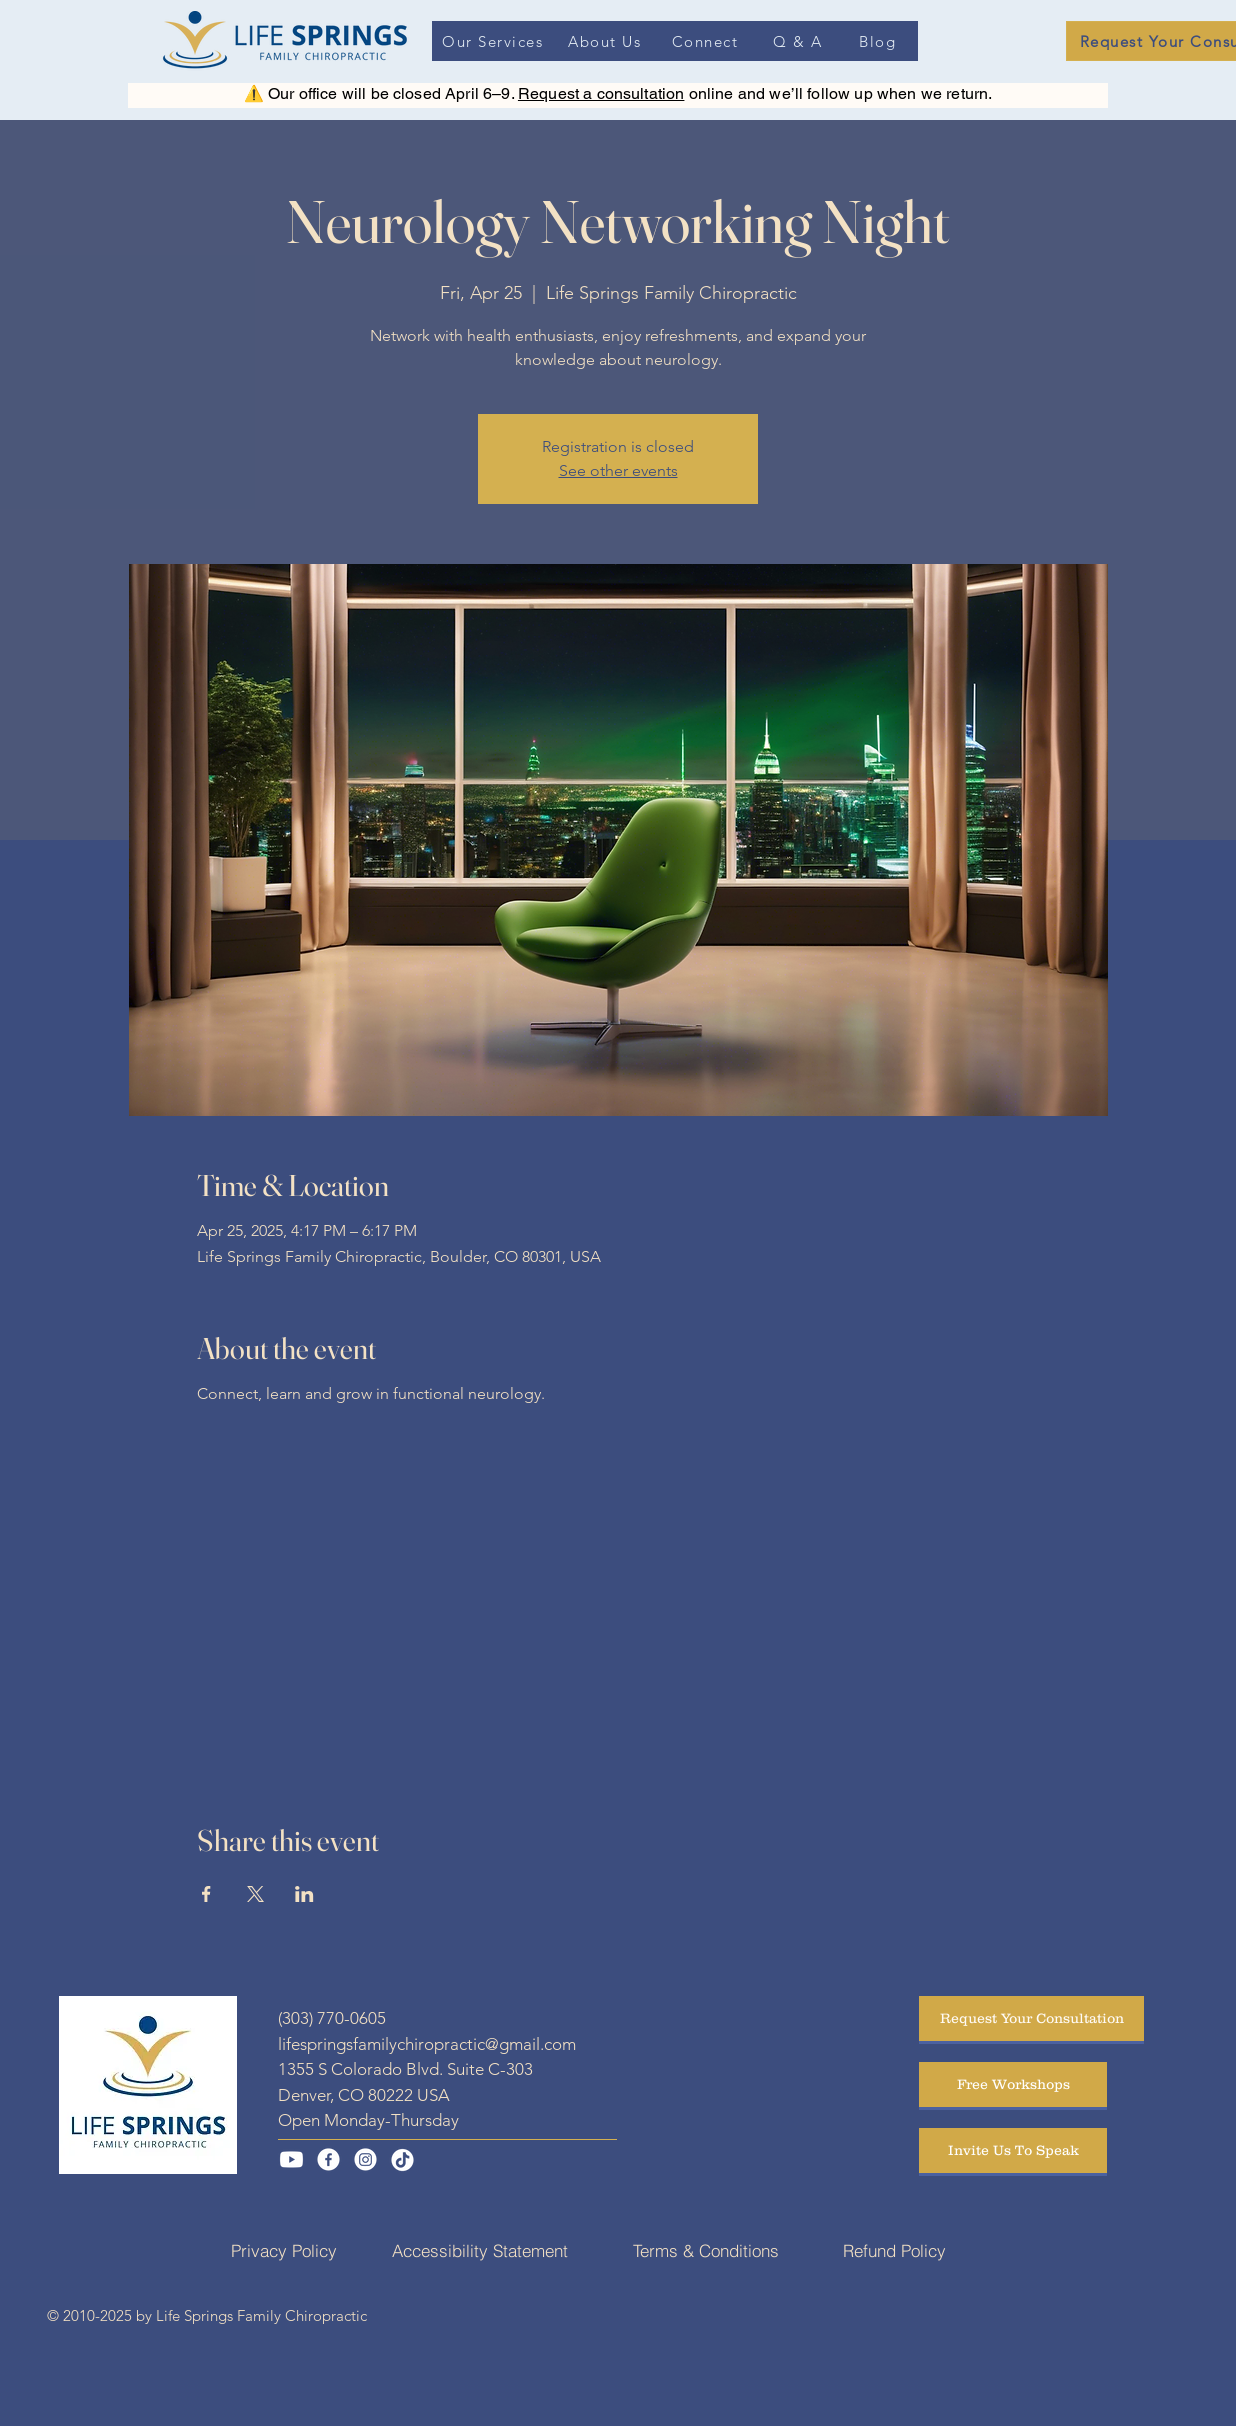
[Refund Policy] (894, 2250)
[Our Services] (495, 41)
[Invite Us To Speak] (1013, 2150)
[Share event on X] (255, 1894)
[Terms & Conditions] (706, 2250)
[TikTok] (402, 2159)
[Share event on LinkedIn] (304, 1894)
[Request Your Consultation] (1031, 2018)
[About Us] (607, 41)
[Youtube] (291, 2159)
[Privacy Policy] (283, 2250)
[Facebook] (328, 2159)
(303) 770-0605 (332, 2018)
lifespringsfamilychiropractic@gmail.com (427, 2044)
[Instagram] (365, 2159)
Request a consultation (601, 93)
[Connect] (707, 41)
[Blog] (880, 41)
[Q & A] (799, 41)
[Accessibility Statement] (480, 2250)
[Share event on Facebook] (206, 1894)
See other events (618, 470)
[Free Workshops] (1013, 2084)
